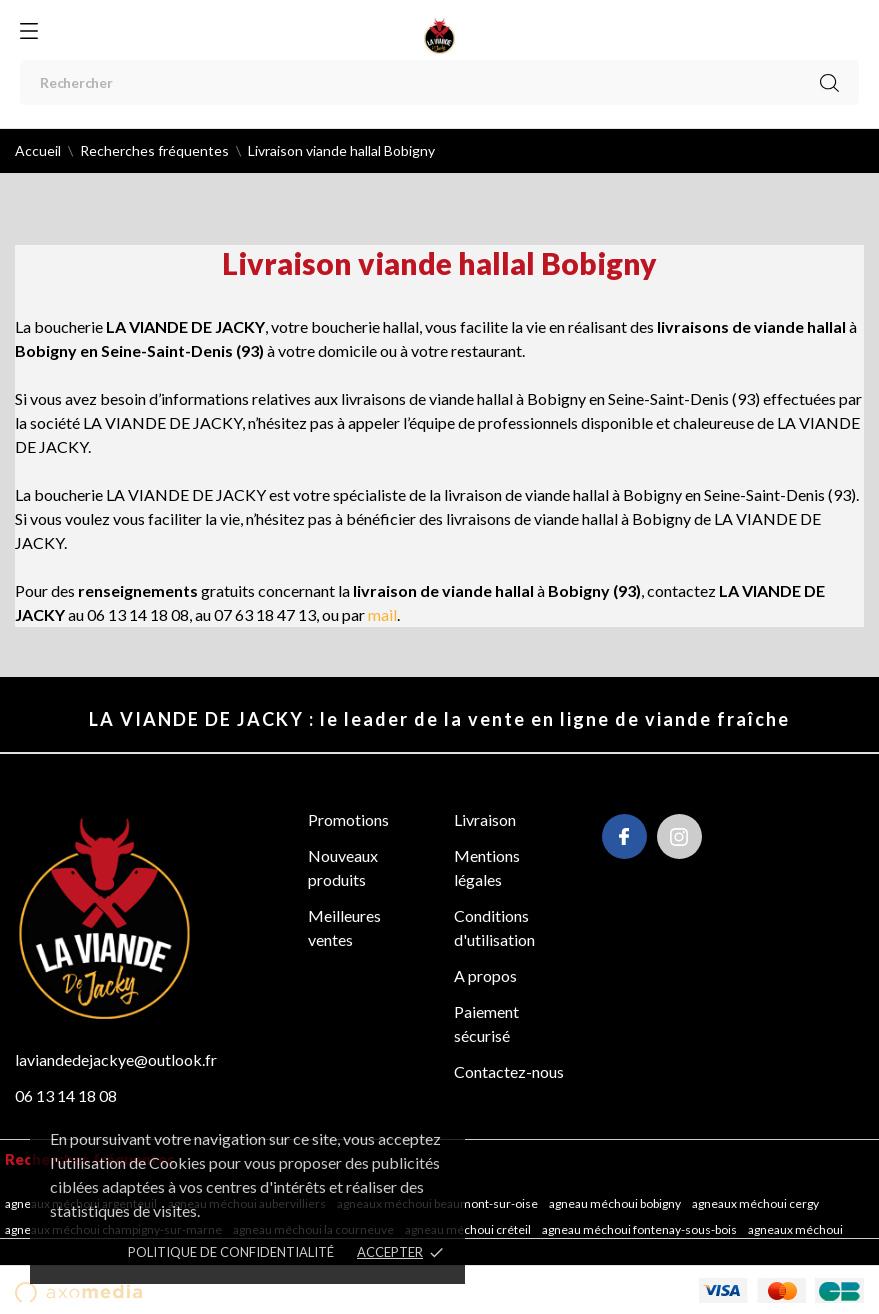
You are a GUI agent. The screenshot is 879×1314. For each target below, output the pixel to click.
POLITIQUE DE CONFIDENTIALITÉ (231, 1252)
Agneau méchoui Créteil (469, 1229)
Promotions (348, 819)
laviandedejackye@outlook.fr (116, 1059)
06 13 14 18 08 (66, 1095)
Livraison (485, 819)
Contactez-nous (509, 1071)
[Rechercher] (439, 82)
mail (382, 614)
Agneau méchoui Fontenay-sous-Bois (640, 1229)
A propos (485, 975)
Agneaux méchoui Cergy (756, 1203)
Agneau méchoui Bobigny (616, 1203)
